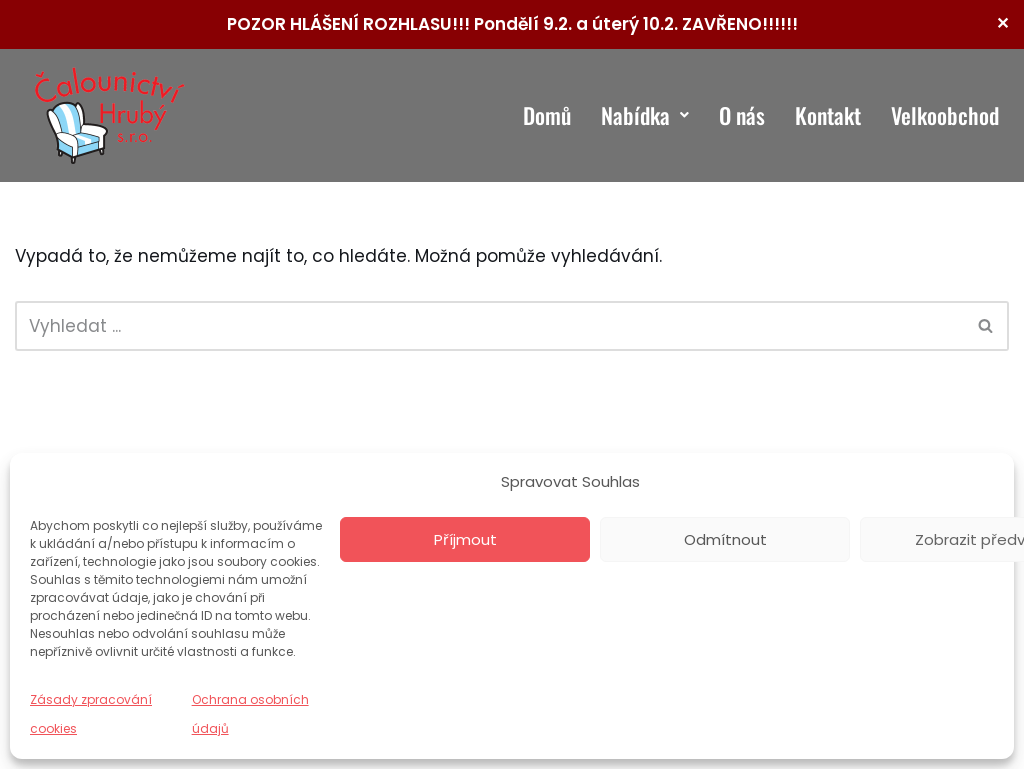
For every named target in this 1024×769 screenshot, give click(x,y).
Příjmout (465, 539)
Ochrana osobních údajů (250, 714)
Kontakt (828, 115)
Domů (547, 115)
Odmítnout (725, 539)
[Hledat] (489, 326)
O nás (742, 115)
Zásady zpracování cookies (91, 714)
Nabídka (645, 115)
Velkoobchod (945, 115)
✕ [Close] (1002, 23)
